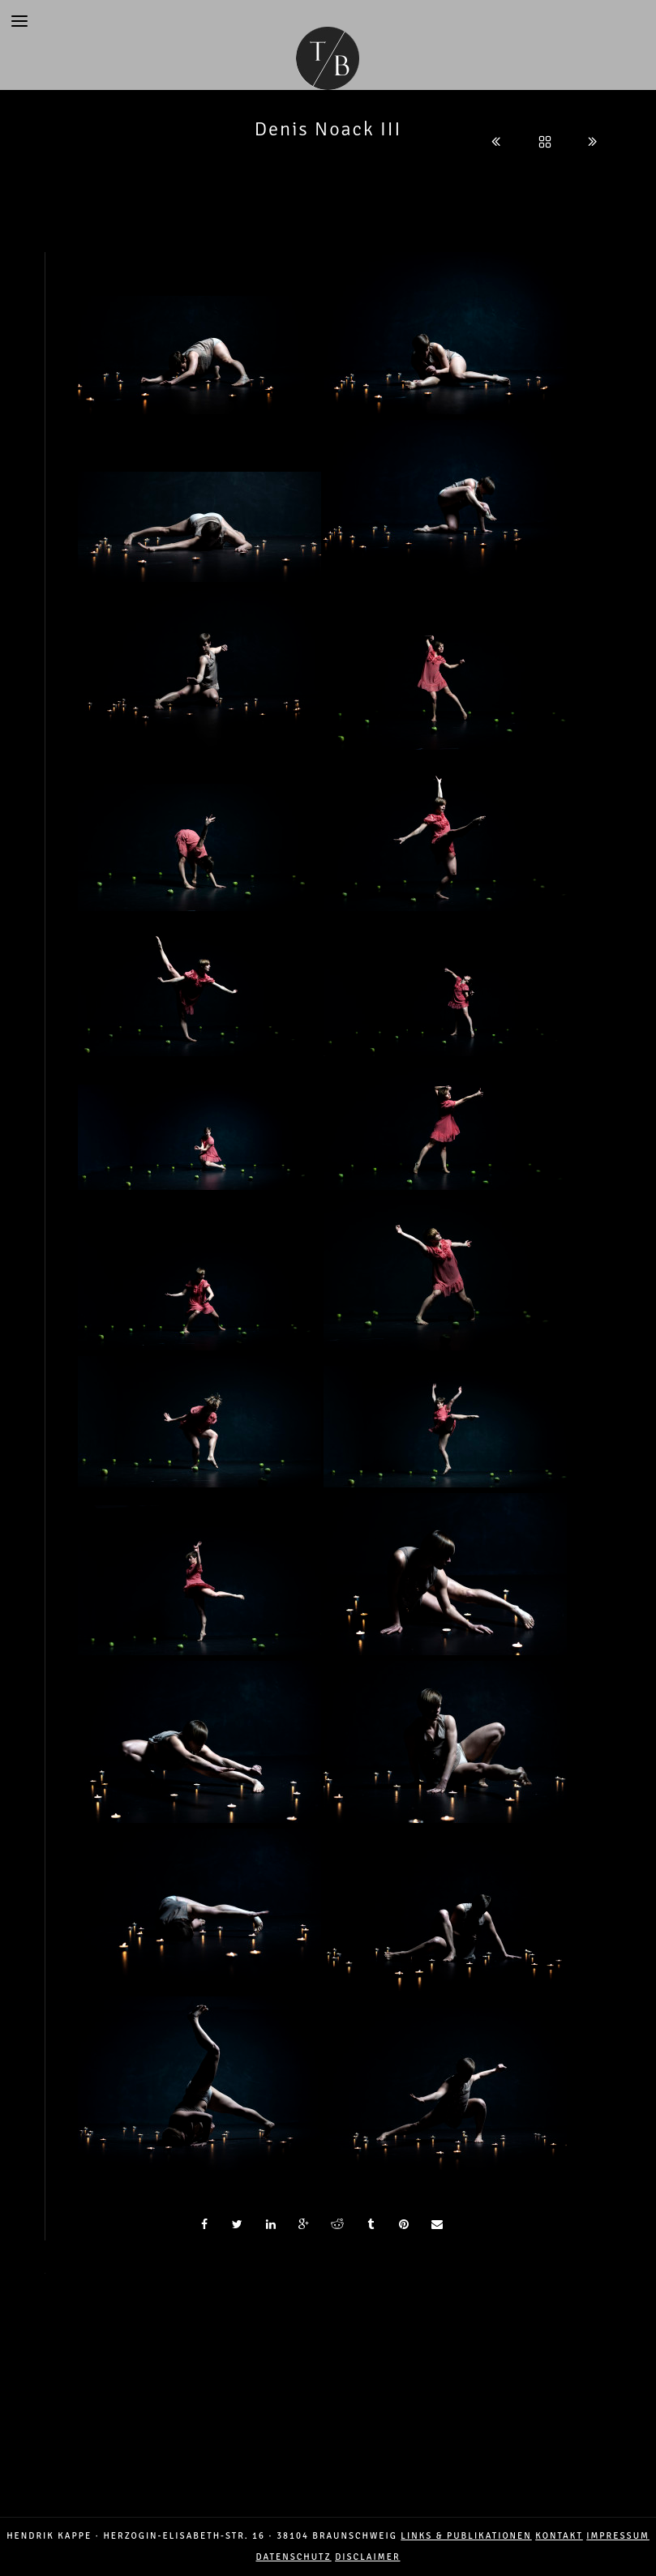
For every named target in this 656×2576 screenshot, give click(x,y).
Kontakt (559, 2536)
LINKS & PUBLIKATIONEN (466, 2536)
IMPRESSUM (618, 2536)
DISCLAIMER (367, 2557)
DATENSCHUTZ (293, 2557)
